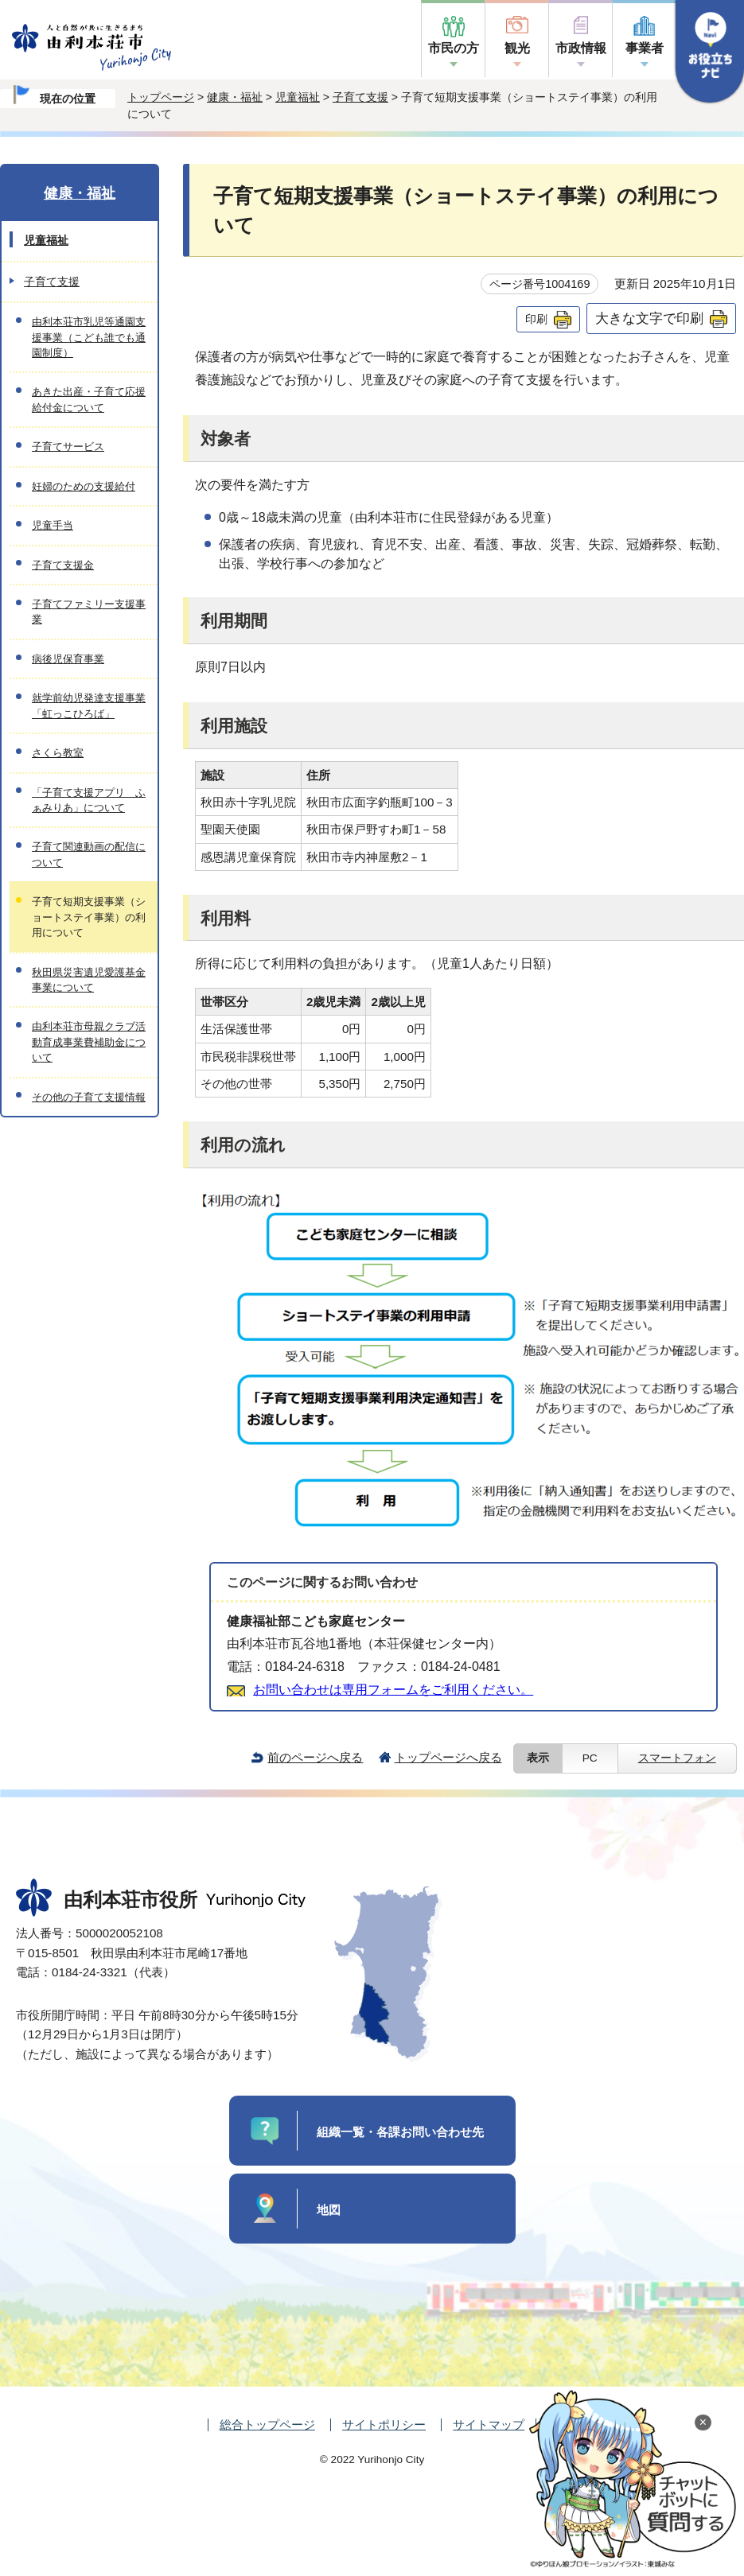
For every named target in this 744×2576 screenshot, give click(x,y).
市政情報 (580, 48)
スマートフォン (677, 1758)
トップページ (160, 97)
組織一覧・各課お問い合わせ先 (400, 2132)
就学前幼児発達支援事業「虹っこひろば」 (89, 705)
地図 (329, 2210)
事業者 (644, 48)
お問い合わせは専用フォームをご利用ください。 (393, 1689)
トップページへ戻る (448, 1757)
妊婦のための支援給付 (83, 486)
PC (590, 1758)
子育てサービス (68, 447)
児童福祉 (297, 97)
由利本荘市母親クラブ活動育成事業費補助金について (89, 1041)
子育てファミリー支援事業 (89, 611)
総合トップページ (267, 2424)
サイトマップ (488, 2424)
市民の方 (453, 48)
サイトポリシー (384, 2424)
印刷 (536, 319)
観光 (517, 48)
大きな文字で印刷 (649, 318)
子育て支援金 (63, 565)
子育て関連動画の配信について (89, 854)
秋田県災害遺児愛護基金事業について (89, 979)
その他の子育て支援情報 (89, 1097)
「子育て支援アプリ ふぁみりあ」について (89, 800)
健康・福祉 (235, 97)
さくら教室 (58, 753)
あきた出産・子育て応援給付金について (89, 399)
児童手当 (52, 525)
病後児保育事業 (68, 659)
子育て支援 (360, 97)
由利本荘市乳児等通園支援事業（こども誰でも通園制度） (89, 337)
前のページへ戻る (315, 1757)
